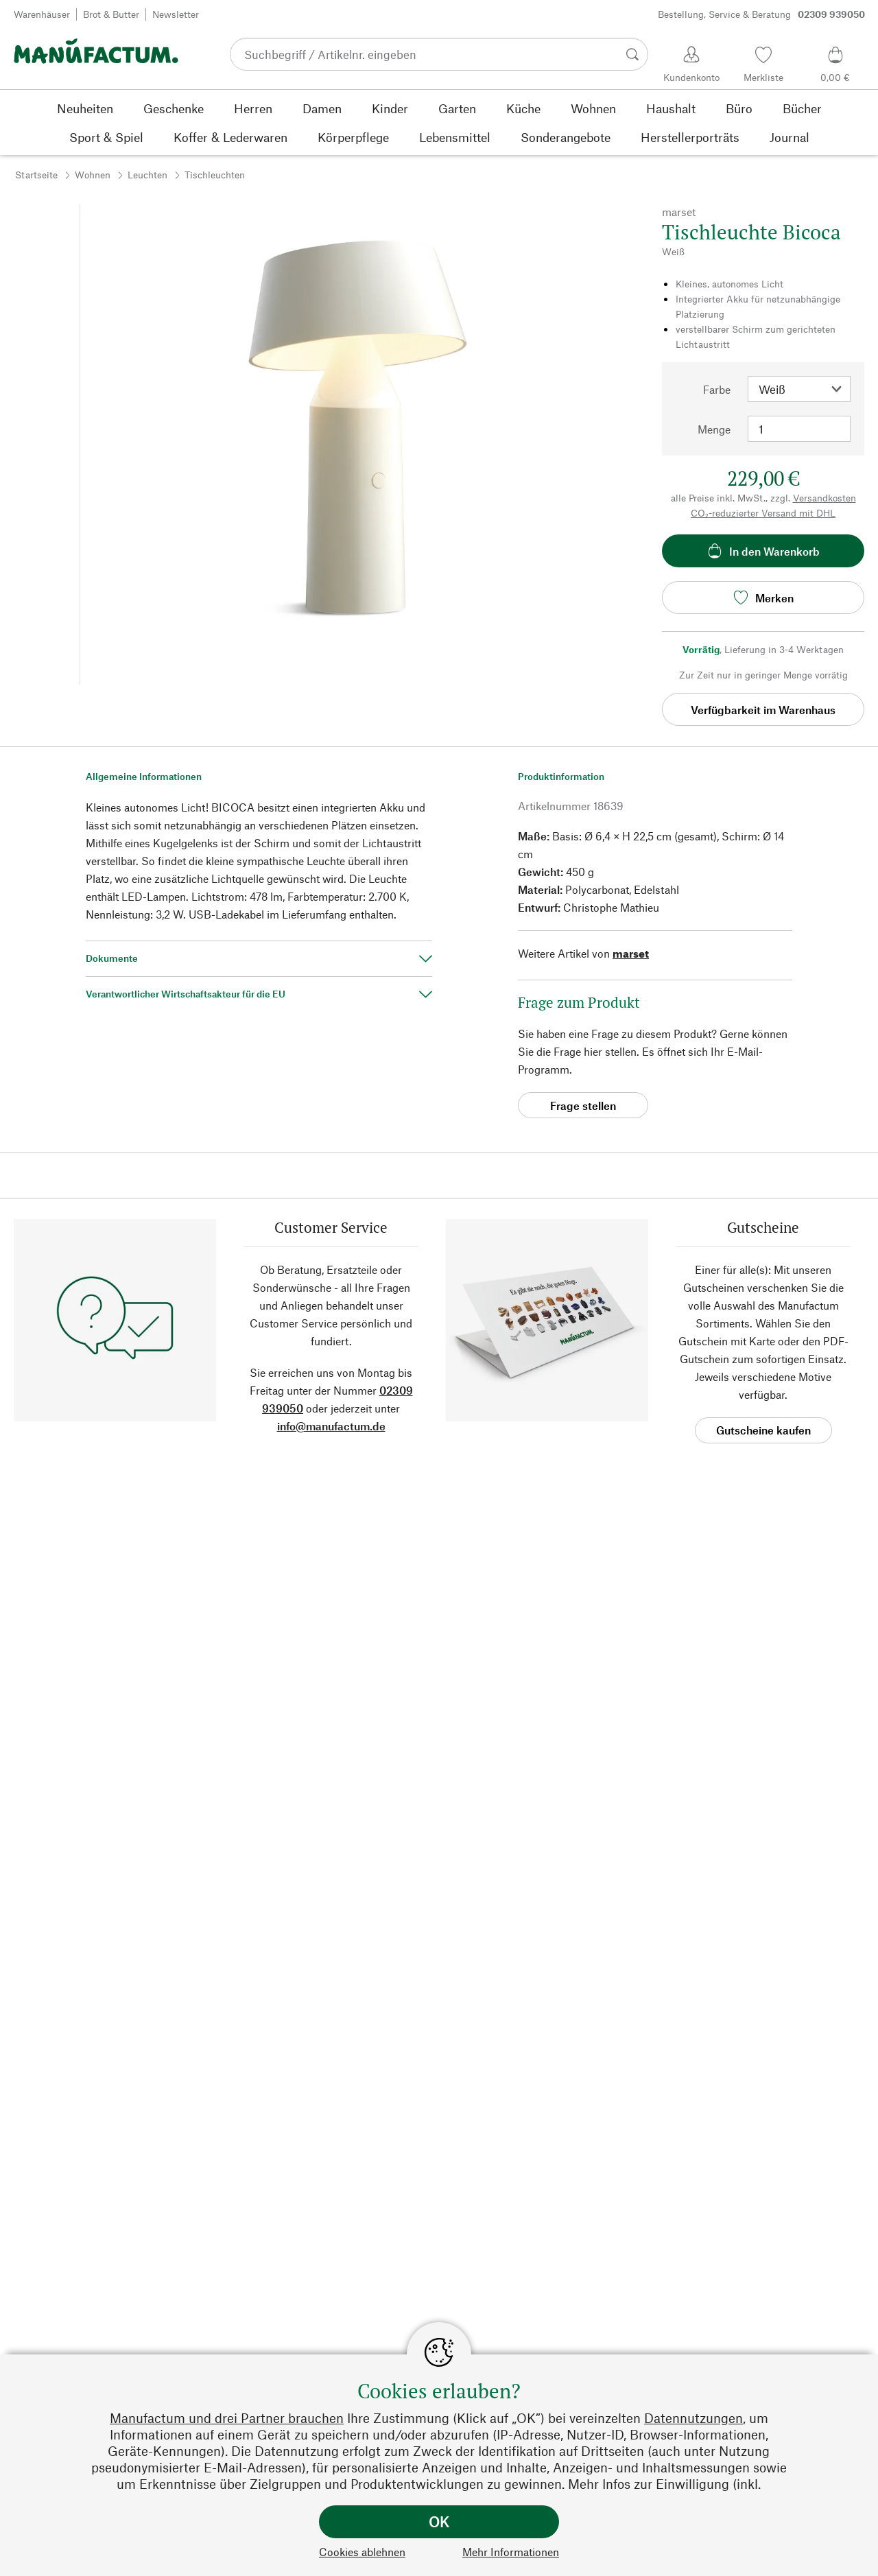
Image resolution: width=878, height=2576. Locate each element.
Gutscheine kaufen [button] (763, 1430)
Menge (714, 429)
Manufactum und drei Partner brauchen (227, 2418)
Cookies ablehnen (362, 2551)
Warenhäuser (42, 14)
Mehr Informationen (510, 2551)
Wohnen (92, 174)
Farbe (717, 389)
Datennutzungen (693, 2418)
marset (631, 953)
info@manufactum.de (331, 1425)
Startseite (36, 174)
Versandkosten (824, 498)
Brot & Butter (111, 14)
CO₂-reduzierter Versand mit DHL (763, 513)
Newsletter (175, 14)
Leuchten (147, 174)
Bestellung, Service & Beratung (761, 14)
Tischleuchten (215, 174)
